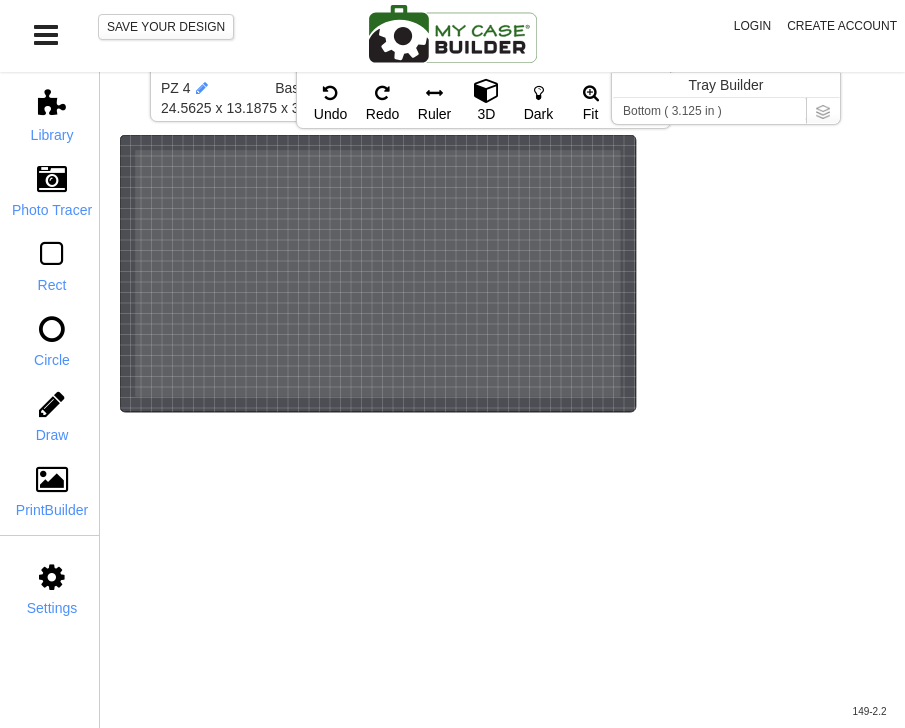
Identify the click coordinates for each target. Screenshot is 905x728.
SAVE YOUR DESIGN (166, 27)
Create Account (842, 26)
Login (752, 26)
